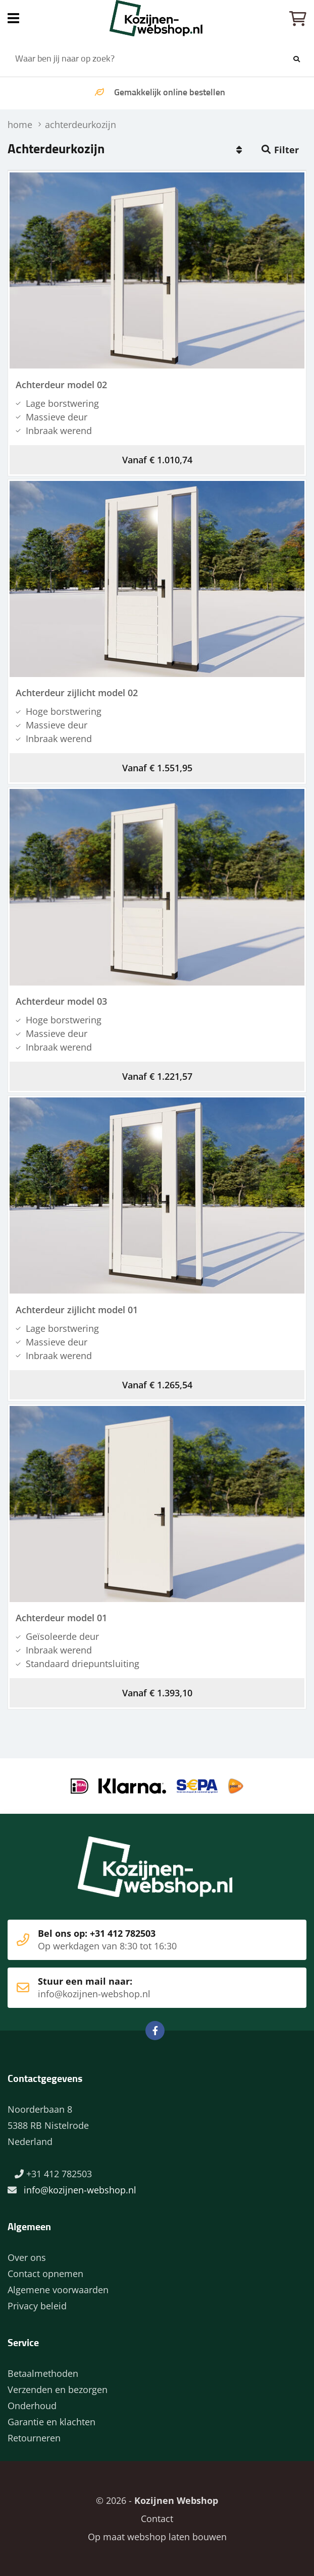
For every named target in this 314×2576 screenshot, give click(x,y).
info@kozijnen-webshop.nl (80, 2190)
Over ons (27, 2257)
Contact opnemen (45, 2273)
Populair (238, 150)
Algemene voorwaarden (58, 2290)
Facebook (155, 2030)
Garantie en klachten (51, 2422)
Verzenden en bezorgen (58, 2389)
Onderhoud (32, 2406)
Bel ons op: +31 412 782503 (142, 1939)
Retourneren (34, 2438)
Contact (157, 2518)
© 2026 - (157, 2500)
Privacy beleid (37, 2306)
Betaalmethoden (43, 2373)
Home (157, 18)
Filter (286, 150)
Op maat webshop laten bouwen (157, 2537)
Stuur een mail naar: (142, 1987)
